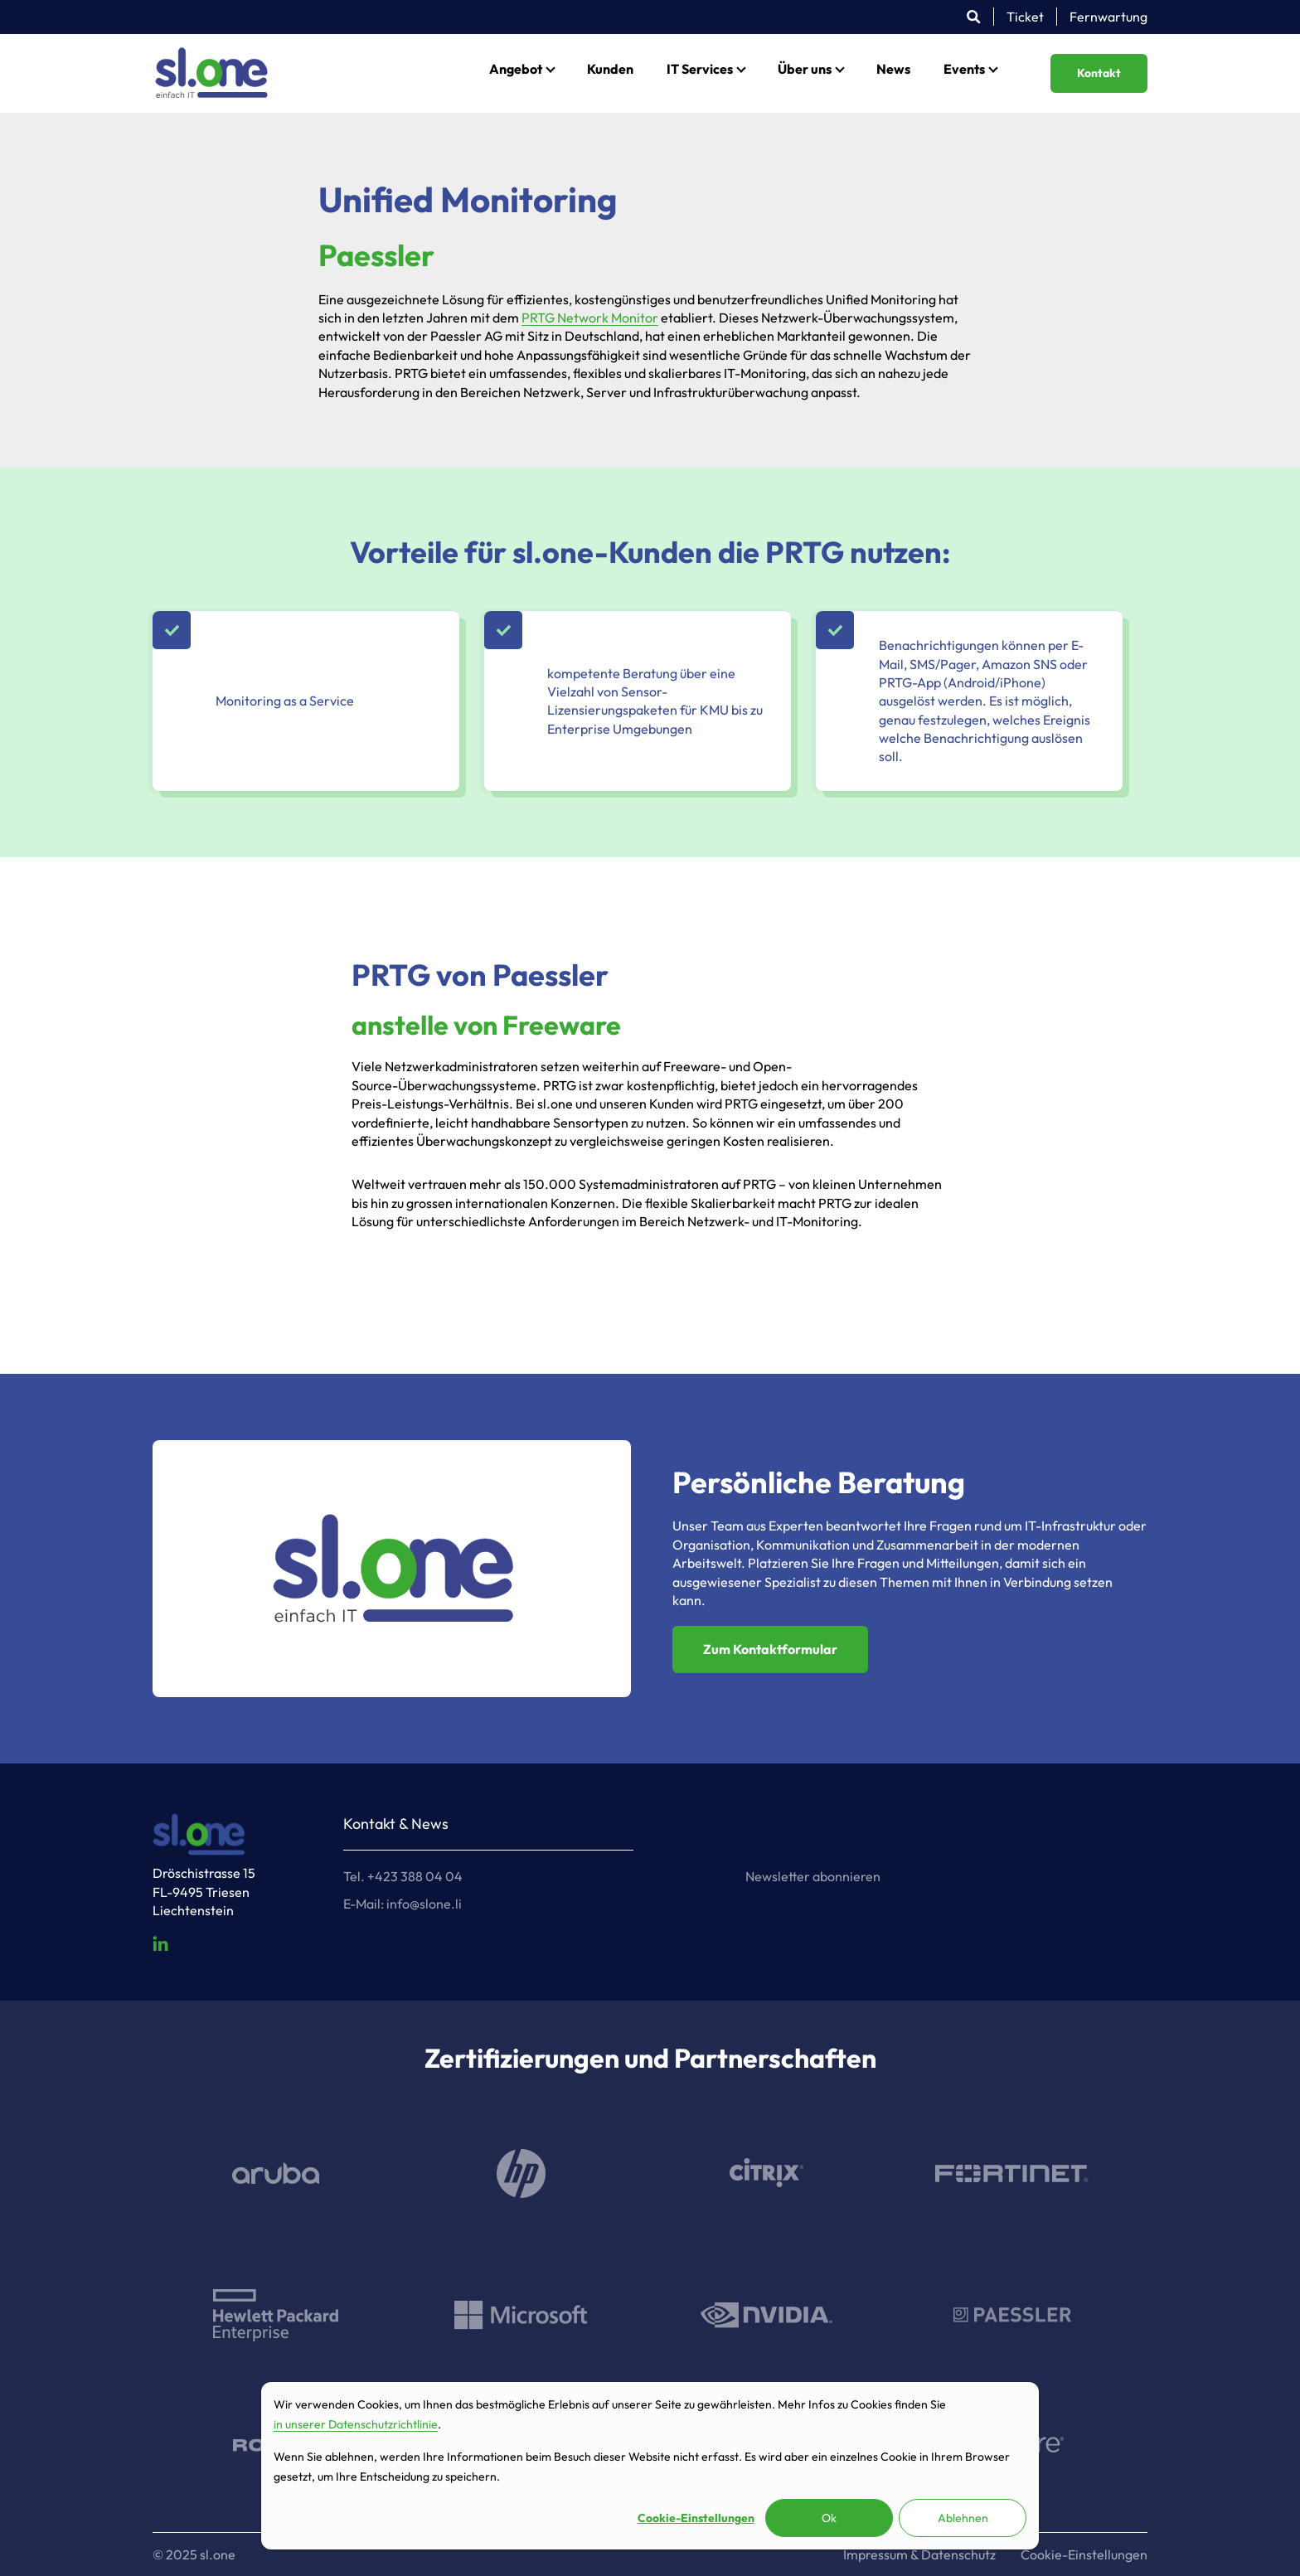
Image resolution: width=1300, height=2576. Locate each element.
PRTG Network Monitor (589, 317)
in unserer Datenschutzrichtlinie (356, 2424)
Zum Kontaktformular (770, 1649)
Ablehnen (963, 2518)
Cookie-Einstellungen (696, 2518)
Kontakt (1099, 72)
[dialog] (650, 2465)
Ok (829, 2518)
